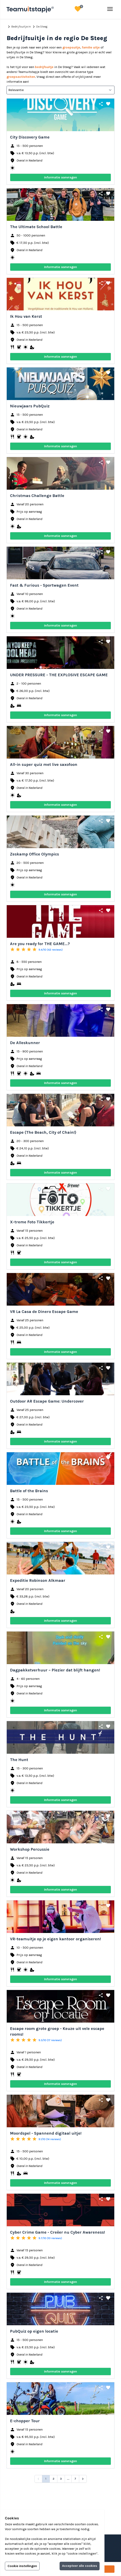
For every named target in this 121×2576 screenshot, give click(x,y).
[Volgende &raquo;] (83, 2479)
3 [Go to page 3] (61, 2478)
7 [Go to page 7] (75, 2478)
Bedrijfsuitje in (19, 27)
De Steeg (39, 27)
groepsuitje (71, 47)
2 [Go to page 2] (53, 2478)
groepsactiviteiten (21, 77)
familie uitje (91, 47)
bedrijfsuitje (44, 67)
